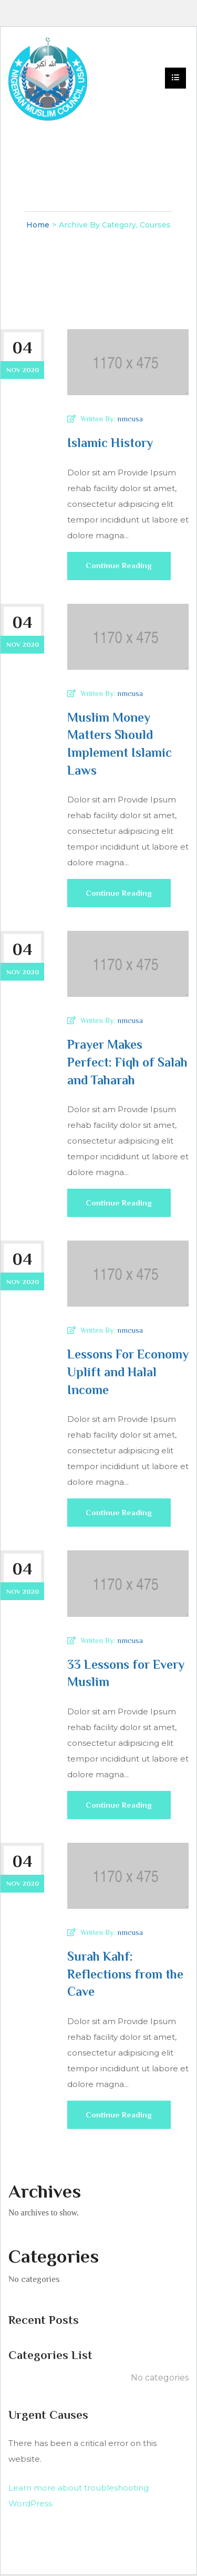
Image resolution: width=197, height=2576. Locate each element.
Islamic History (110, 443)
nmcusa (130, 419)
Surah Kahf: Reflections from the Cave (125, 1974)
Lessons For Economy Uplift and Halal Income (128, 1372)
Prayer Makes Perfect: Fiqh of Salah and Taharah (127, 1062)
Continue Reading (119, 571)
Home (37, 225)
